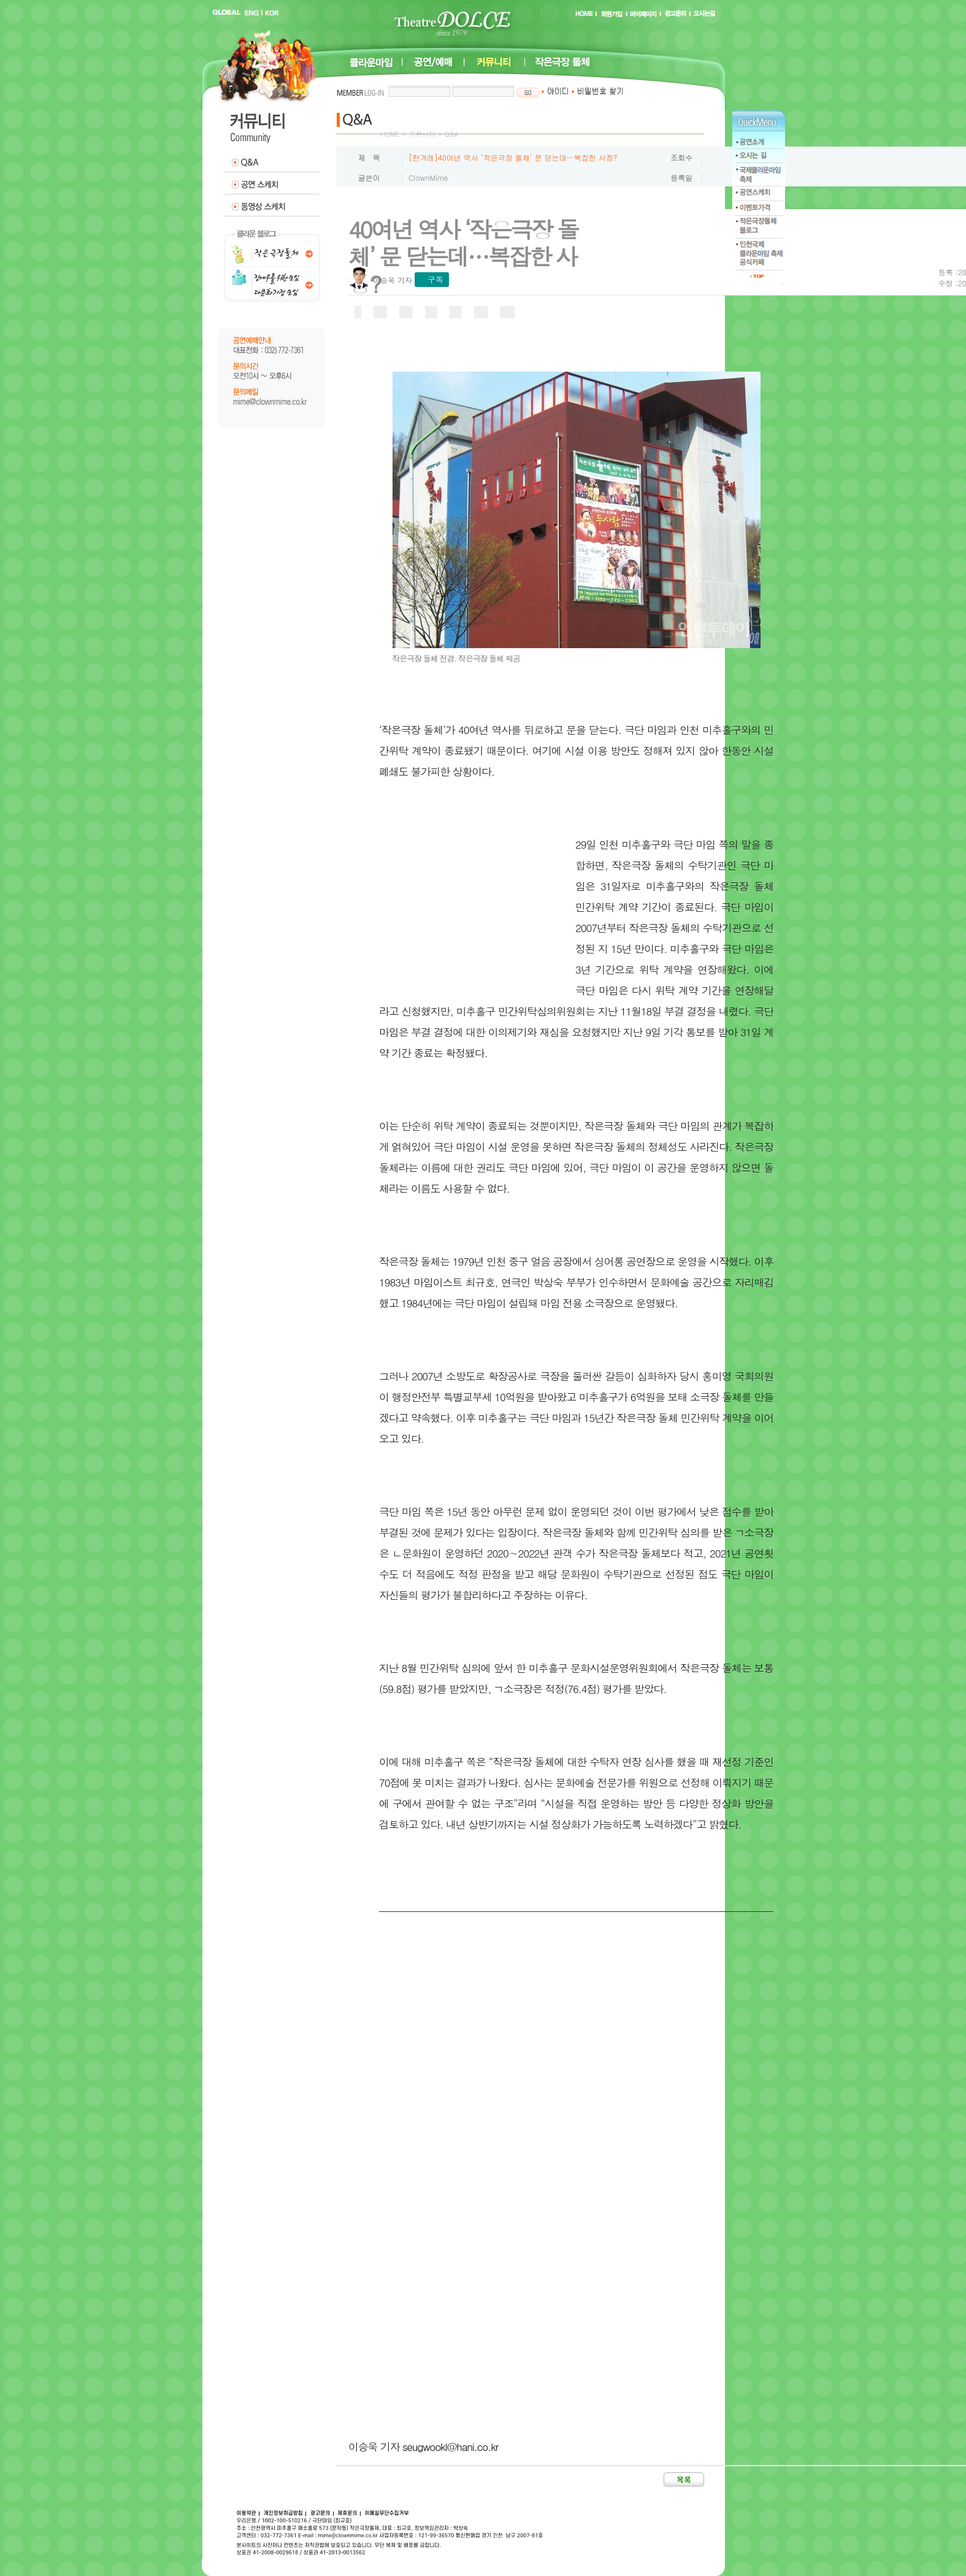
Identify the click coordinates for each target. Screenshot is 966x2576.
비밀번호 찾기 (598, 91)
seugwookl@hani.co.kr (450, 2446)
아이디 (555, 91)
